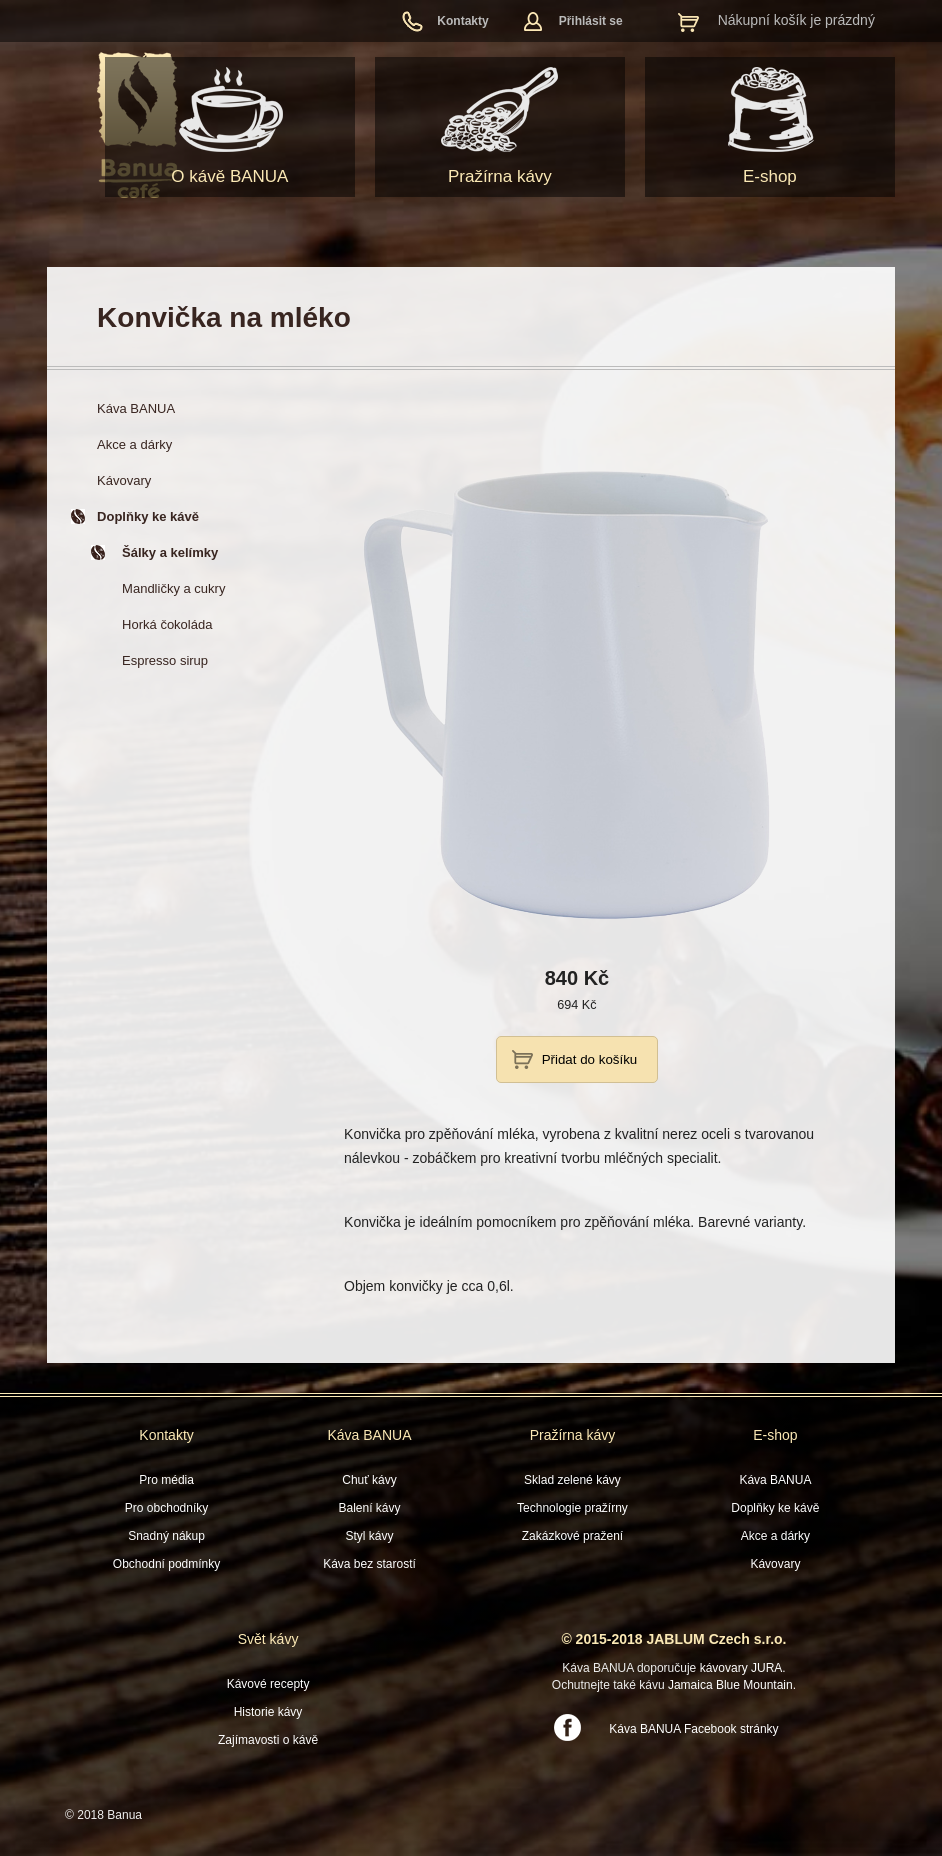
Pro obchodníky (166, 1508)
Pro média (166, 1480)
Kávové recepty (268, 1684)
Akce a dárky (775, 1536)
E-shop (770, 176)
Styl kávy (369, 1536)
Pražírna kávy (500, 176)
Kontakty (462, 21)
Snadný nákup (166, 1536)
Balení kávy (369, 1508)
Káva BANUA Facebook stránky (693, 1729)
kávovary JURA (741, 1668)
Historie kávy (268, 1712)
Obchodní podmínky (166, 1564)
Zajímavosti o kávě (268, 1740)
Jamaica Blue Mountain (730, 1685)
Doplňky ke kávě (775, 1508)
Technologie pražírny (572, 1508)
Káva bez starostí (369, 1564)
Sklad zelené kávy (572, 1480)
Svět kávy (268, 1639)
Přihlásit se (591, 21)
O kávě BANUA (229, 176)
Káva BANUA (369, 1435)
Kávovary (775, 1564)
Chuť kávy (369, 1480)
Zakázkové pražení (572, 1536)
